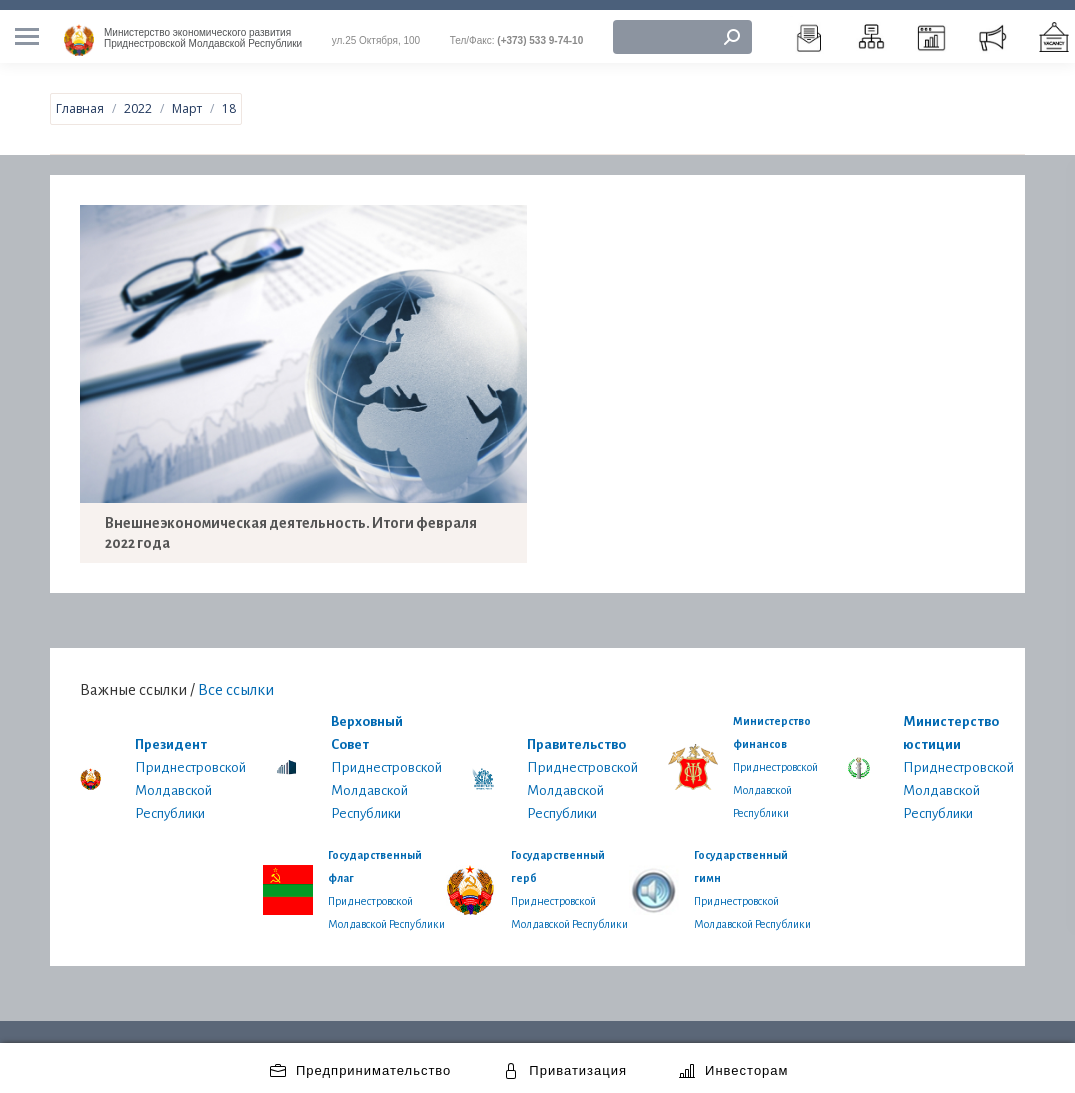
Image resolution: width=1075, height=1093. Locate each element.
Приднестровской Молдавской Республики (203, 28)
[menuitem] (810, 27)
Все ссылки (236, 679)
